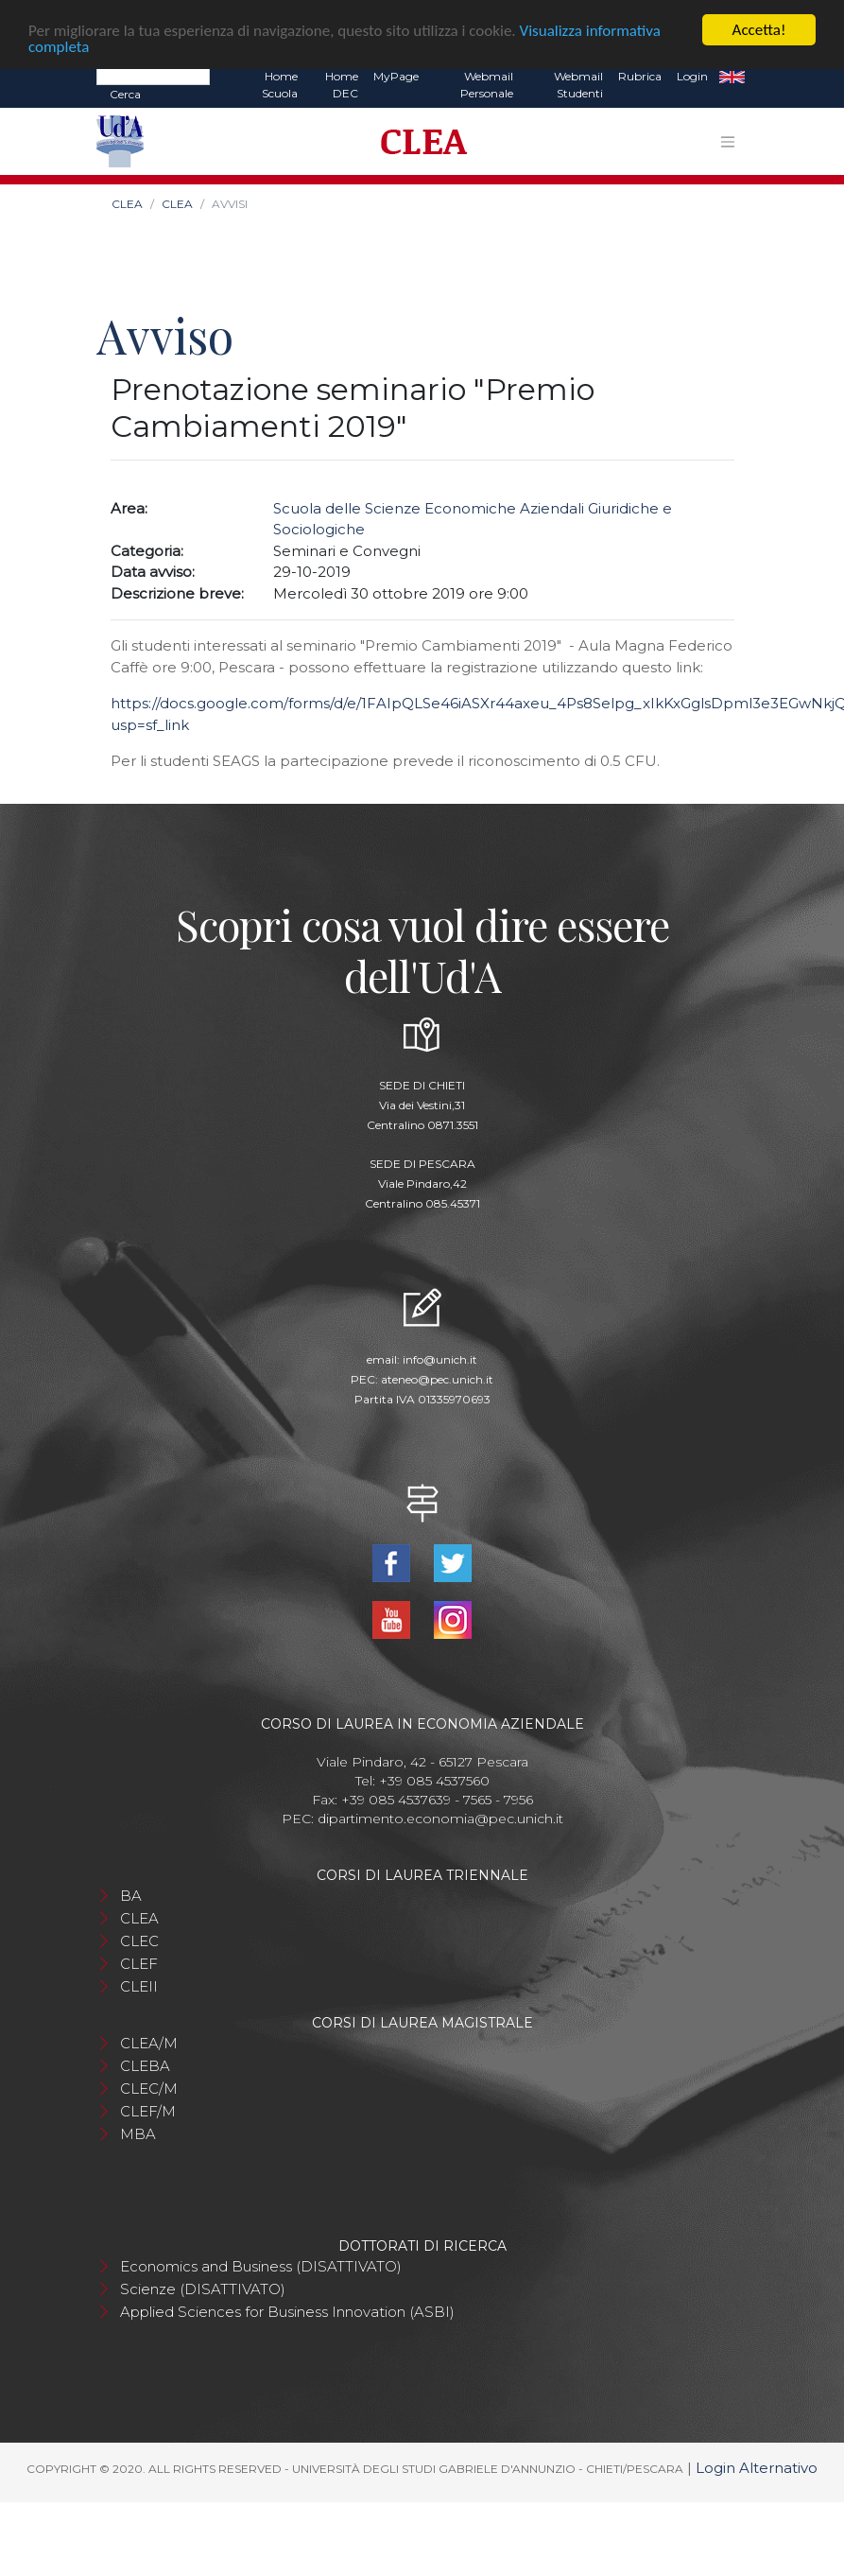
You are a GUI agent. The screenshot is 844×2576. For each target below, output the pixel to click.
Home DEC (341, 84)
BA (131, 1896)
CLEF (139, 1964)
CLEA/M (149, 2043)
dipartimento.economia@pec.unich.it (440, 1818)
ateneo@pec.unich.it (437, 1379)
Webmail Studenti (578, 84)
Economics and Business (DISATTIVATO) (261, 2266)
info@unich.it (440, 1359)
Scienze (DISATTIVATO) (202, 2289)
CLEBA (145, 2066)
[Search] (153, 75)
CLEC (139, 1941)
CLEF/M (148, 2111)
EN (732, 76)
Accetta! (759, 30)
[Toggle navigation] (728, 142)
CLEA (127, 204)
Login (692, 76)
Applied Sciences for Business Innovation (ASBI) (287, 2312)
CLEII (139, 1986)
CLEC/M (149, 2088)
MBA (138, 2134)
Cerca (125, 94)
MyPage (396, 76)
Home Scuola (280, 84)
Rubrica (640, 76)
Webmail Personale (486, 84)
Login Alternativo (757, 2468)
